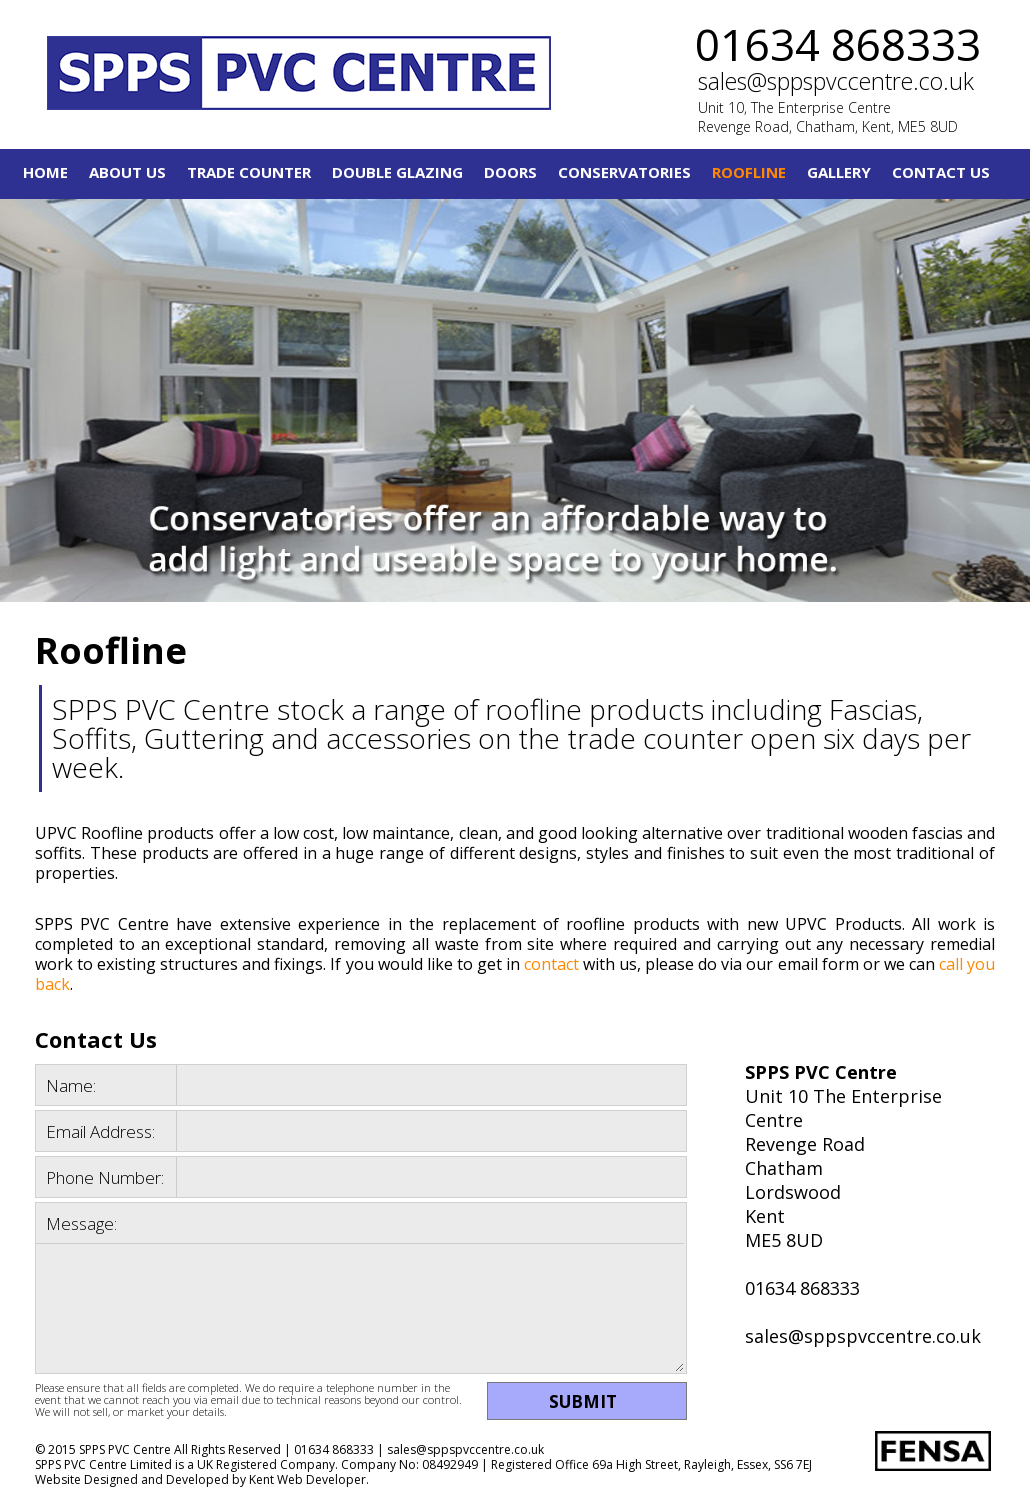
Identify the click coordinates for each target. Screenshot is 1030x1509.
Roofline (749, 172)
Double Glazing (397, 172)
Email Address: (100, 1131)
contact (551, 964)
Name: (71, 1085)
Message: (81, 1223)
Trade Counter (249, 172)
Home (45, 172)
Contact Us (941, 172)
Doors (510, 172)
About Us (127, 172)
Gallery (839, 172)
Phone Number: (105, 1177)
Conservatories (624, 172)
